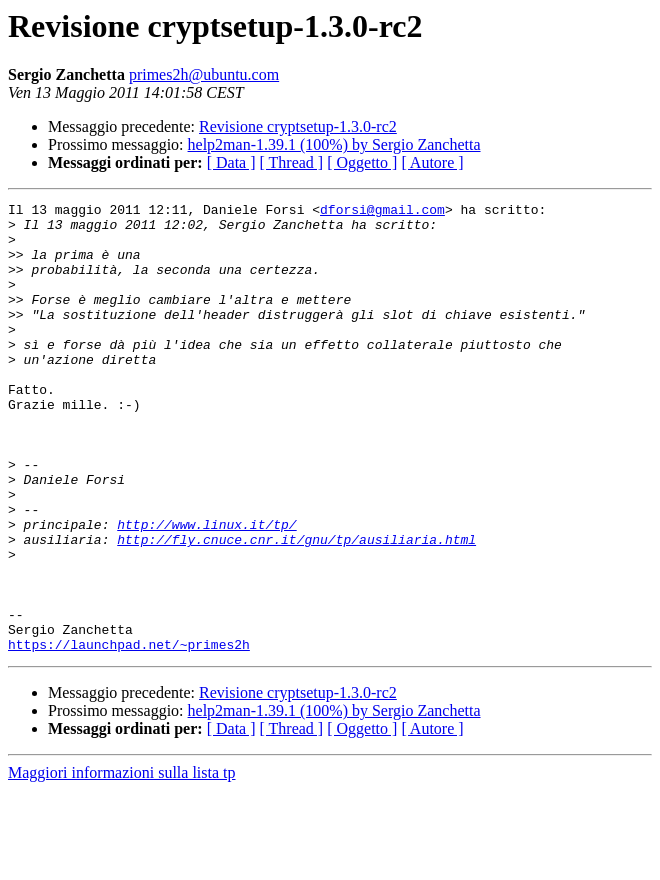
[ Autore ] (432, 162)
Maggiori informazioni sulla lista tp (122, 862)
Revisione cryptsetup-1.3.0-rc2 (298, 126)
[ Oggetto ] (362, 162)
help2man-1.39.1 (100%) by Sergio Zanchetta (334, 144)
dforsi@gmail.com (382, 212)
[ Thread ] (292, 162)
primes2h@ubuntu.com (204, 74)
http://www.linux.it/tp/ (206, 590)
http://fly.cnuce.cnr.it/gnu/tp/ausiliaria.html (296, 608)
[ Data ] (231, 162)
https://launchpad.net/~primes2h (129, 734)
